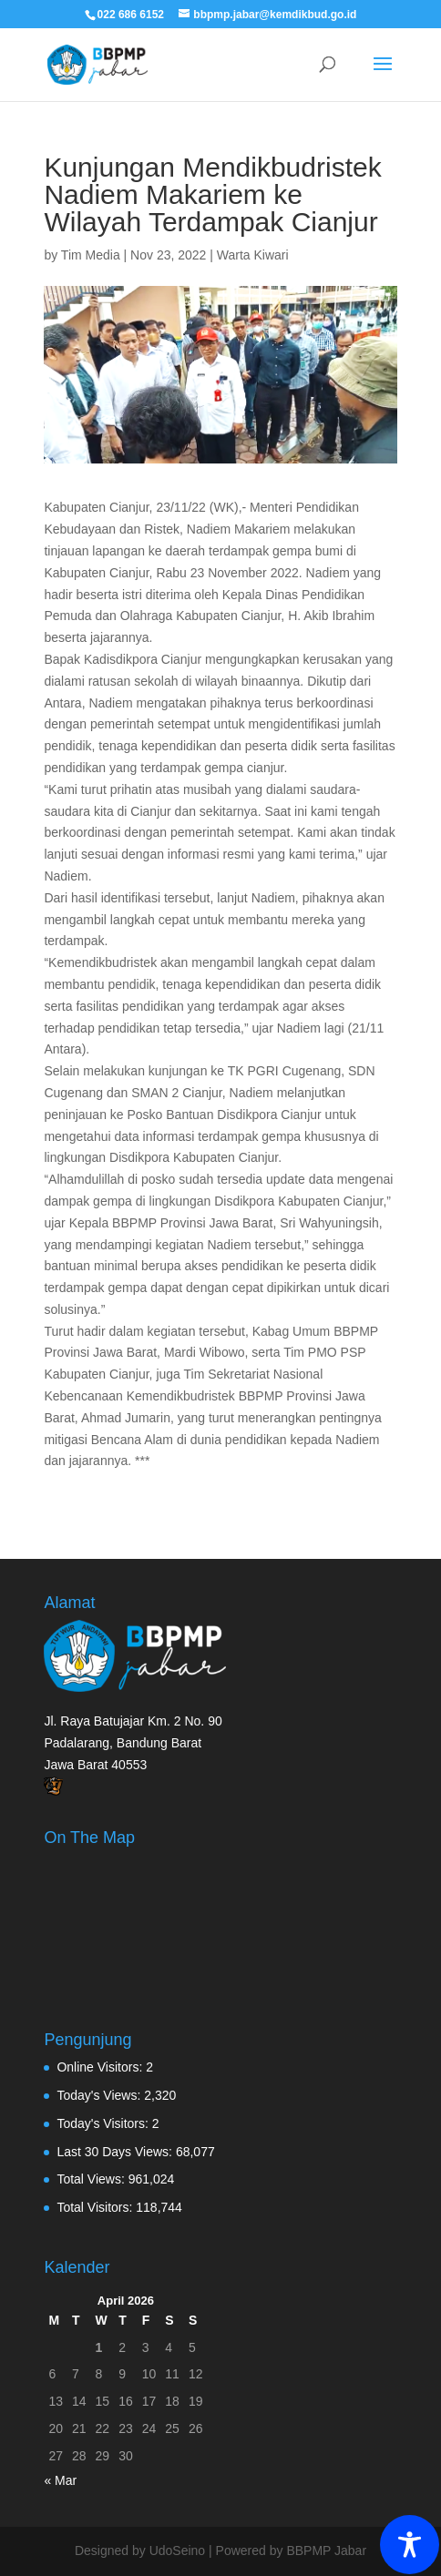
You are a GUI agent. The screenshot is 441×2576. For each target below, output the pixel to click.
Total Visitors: (96, 2207)
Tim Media (90, 255)
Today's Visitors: (103, 2123)
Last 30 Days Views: (115, 2151)
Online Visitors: (101, 2067)
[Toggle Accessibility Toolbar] (409, 2544)
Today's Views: (100, 2095)
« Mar (60, 2480)
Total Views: (92, 2179)
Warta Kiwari (253, 255)
